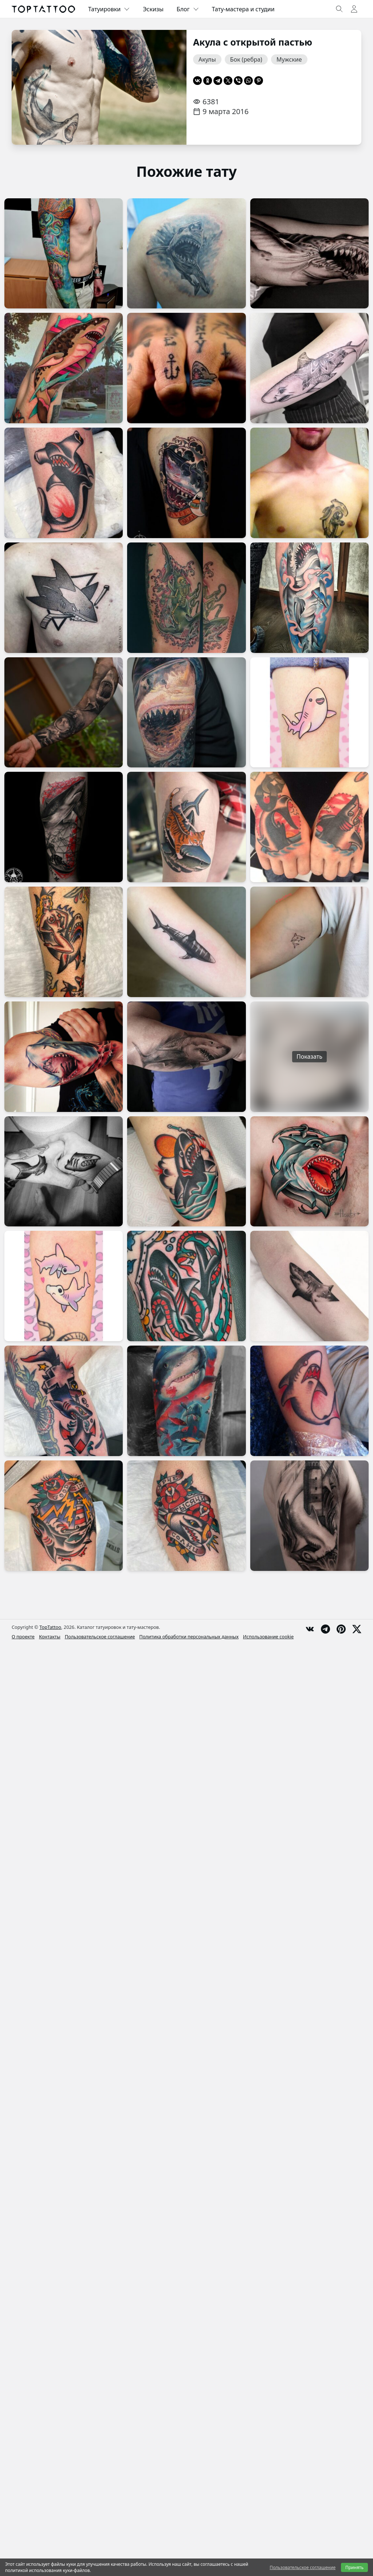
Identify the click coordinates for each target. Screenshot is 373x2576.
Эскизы (153, 9)
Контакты (49, 1636)
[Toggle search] (339, 9)
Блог (188, 9)
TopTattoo (50, 1627)
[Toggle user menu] (354, 9)
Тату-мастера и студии (243, 9)
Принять (354, 2567)
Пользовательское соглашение (100, 1636)
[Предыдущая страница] (28, 87)
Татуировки (109, 9)
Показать (309, 1056)
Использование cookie (268, 1636)
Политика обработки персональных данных (189, 1636)
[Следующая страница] (169, 87)
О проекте (23, 1636)
